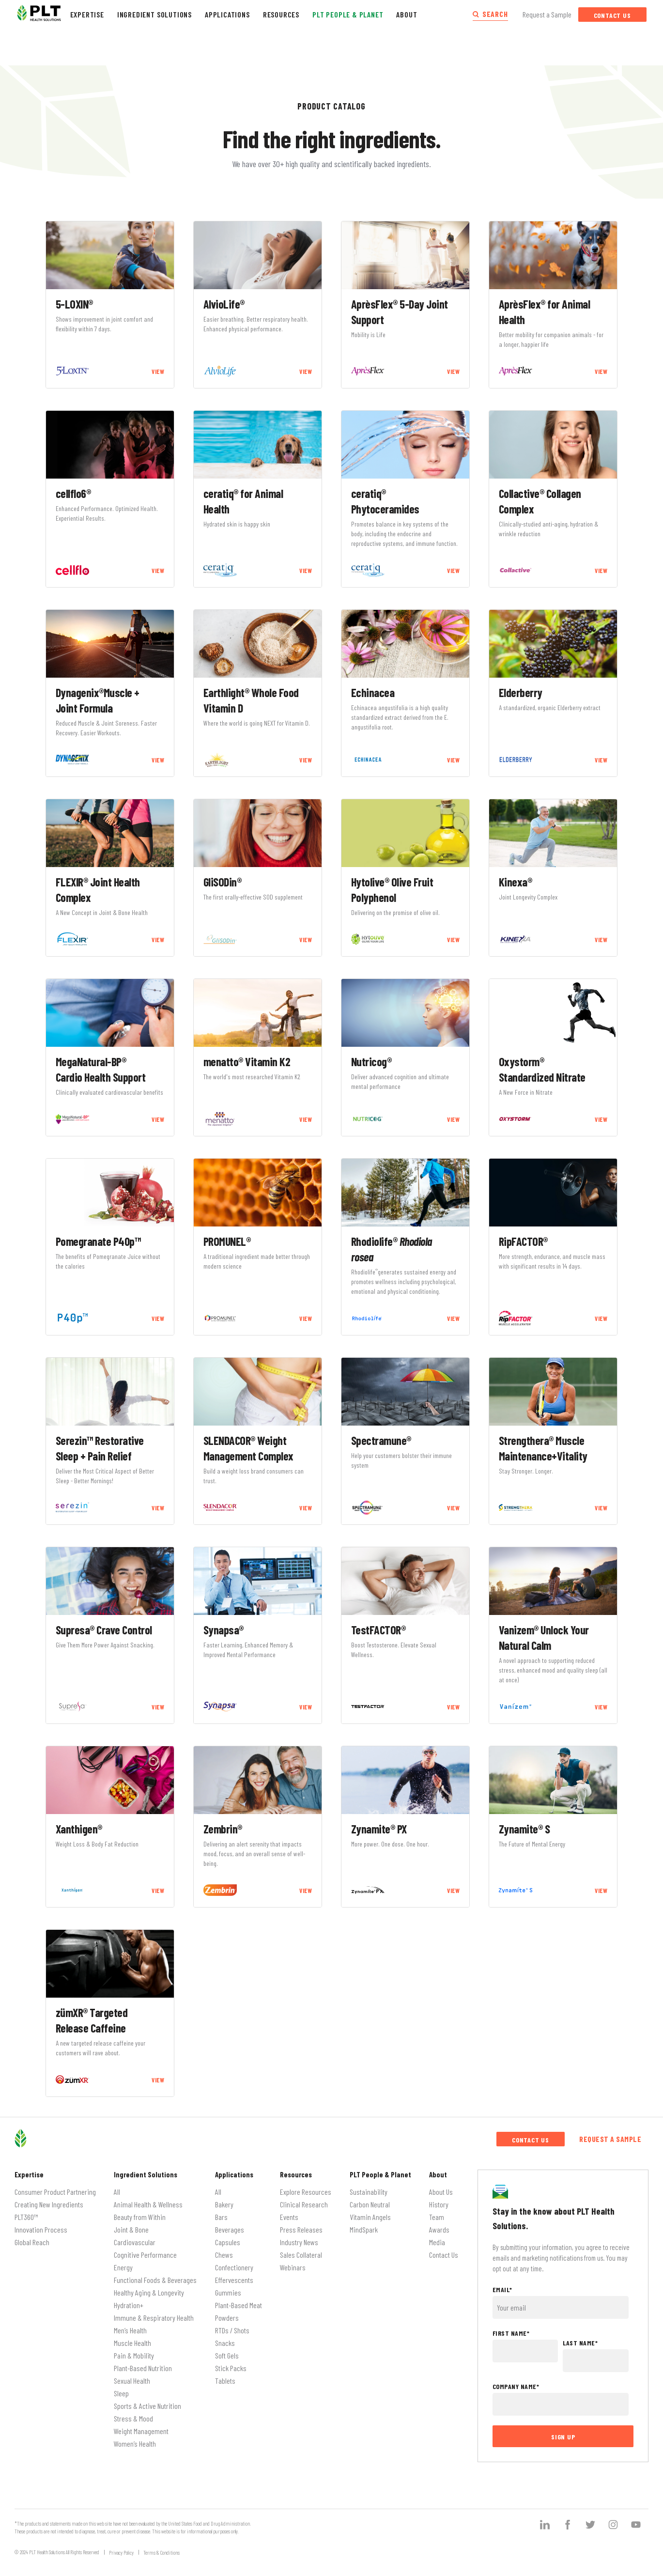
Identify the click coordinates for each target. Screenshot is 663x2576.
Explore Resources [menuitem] (305, 2191)
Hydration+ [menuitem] (128, 2305)
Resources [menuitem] (296, 2174)
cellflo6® (73, 493)
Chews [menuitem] (224, 2254)
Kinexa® (515, 882)
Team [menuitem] (436, 2216)
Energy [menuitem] (123, 2267)
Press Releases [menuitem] (301, 2229)
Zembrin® (222, 1829)
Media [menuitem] (437, 2242)
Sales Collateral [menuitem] (301, 2254)
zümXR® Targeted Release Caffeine (92, 2020)
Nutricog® (371, 1062)
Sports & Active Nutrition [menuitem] (147, 2405)
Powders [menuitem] (227, 2317)
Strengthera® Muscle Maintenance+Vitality (543, 1448)
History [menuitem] (438, 2204)
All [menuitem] (117, 2191)
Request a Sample (547, 14)
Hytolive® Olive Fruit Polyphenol (392, 889)
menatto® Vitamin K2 (247, 1062)
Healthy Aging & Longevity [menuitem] (149, 2292)
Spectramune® (381, 1440)
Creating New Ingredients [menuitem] (49, 2204)
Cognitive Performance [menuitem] (145, 2254)
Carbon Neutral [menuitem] (370, 2204)
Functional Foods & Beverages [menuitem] (155, 2279)
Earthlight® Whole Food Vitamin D (251, 700)
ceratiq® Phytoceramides (385, 501)
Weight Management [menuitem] (141, 2431)
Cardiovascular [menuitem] (134, 2242)
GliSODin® (222, 882)
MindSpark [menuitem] (364, 2229)
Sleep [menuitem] (121, 2393)
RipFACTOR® (523, 1241)
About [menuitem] (438, 2174)
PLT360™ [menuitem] (26, 2216)
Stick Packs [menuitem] (231, 2368)
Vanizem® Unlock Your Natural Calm (544, 1637)
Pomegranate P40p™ (98, 1241)
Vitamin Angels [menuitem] (370, 2216)
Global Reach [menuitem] (32, 2242)
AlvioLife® (224, 304)
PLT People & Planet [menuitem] (380, 2174)
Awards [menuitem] (439, 2229)
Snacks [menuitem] (225, 2342)
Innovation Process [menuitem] (41, 2229)
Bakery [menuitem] (224, 2204)
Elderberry (520, 692)
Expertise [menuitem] (29, 2174)
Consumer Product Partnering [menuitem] (55, 2191)
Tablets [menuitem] (225, 2380)
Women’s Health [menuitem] (135, 2443)
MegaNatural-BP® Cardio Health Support (101, 1069)
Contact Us (612, 15)
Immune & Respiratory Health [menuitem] (154, 2317)
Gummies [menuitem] (228, 2292)
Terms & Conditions (161, 2552)
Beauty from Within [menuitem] (140, 2216)
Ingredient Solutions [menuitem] (145, 2174)
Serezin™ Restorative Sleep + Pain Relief (100, 1448)
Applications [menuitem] (234, 2174)
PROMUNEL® (227, 1241)
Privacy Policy (121, 2552)
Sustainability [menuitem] (368, 2191)
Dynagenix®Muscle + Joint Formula (97, 700)
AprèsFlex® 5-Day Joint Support (399, 311)
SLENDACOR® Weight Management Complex (248, 1448)
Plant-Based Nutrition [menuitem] (143, 2368)
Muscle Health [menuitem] (132, 2342)
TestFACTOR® (378, 1630)
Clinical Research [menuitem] (304, 2204)
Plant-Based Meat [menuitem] (238, 2305)
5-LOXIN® (74, 304)
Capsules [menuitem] (227, 2242)
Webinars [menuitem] (293, 2267)
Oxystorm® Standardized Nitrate (542, 1069)
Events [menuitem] (289, 2216)
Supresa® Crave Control (104, 1630)
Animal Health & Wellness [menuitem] (148, 2204)
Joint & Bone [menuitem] (131, 2229)
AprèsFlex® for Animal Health (544, 311)
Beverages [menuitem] (229, 2229)
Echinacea (373, 692)
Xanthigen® (79, 1829)
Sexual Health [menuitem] (132, 2380)
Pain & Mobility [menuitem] (134, 2355)
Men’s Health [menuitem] (130, 2330)
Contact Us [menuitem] (443, 2254)
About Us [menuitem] (441, 2191)
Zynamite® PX (379, 1829)
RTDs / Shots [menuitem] (232, 2330)
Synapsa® (223, 1630)
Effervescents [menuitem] (234, 2279)
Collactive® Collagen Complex (540, 501)
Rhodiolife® (391, 1249)
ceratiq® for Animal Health (243, 501)
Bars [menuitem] (221, 2216)
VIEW (158, 371)
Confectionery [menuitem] (234, 2267)
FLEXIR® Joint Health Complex (98, 889)
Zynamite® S (524, 1829)
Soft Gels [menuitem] (227, 2355)
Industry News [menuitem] (299, 2242)
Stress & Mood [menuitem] (133, 2418)
